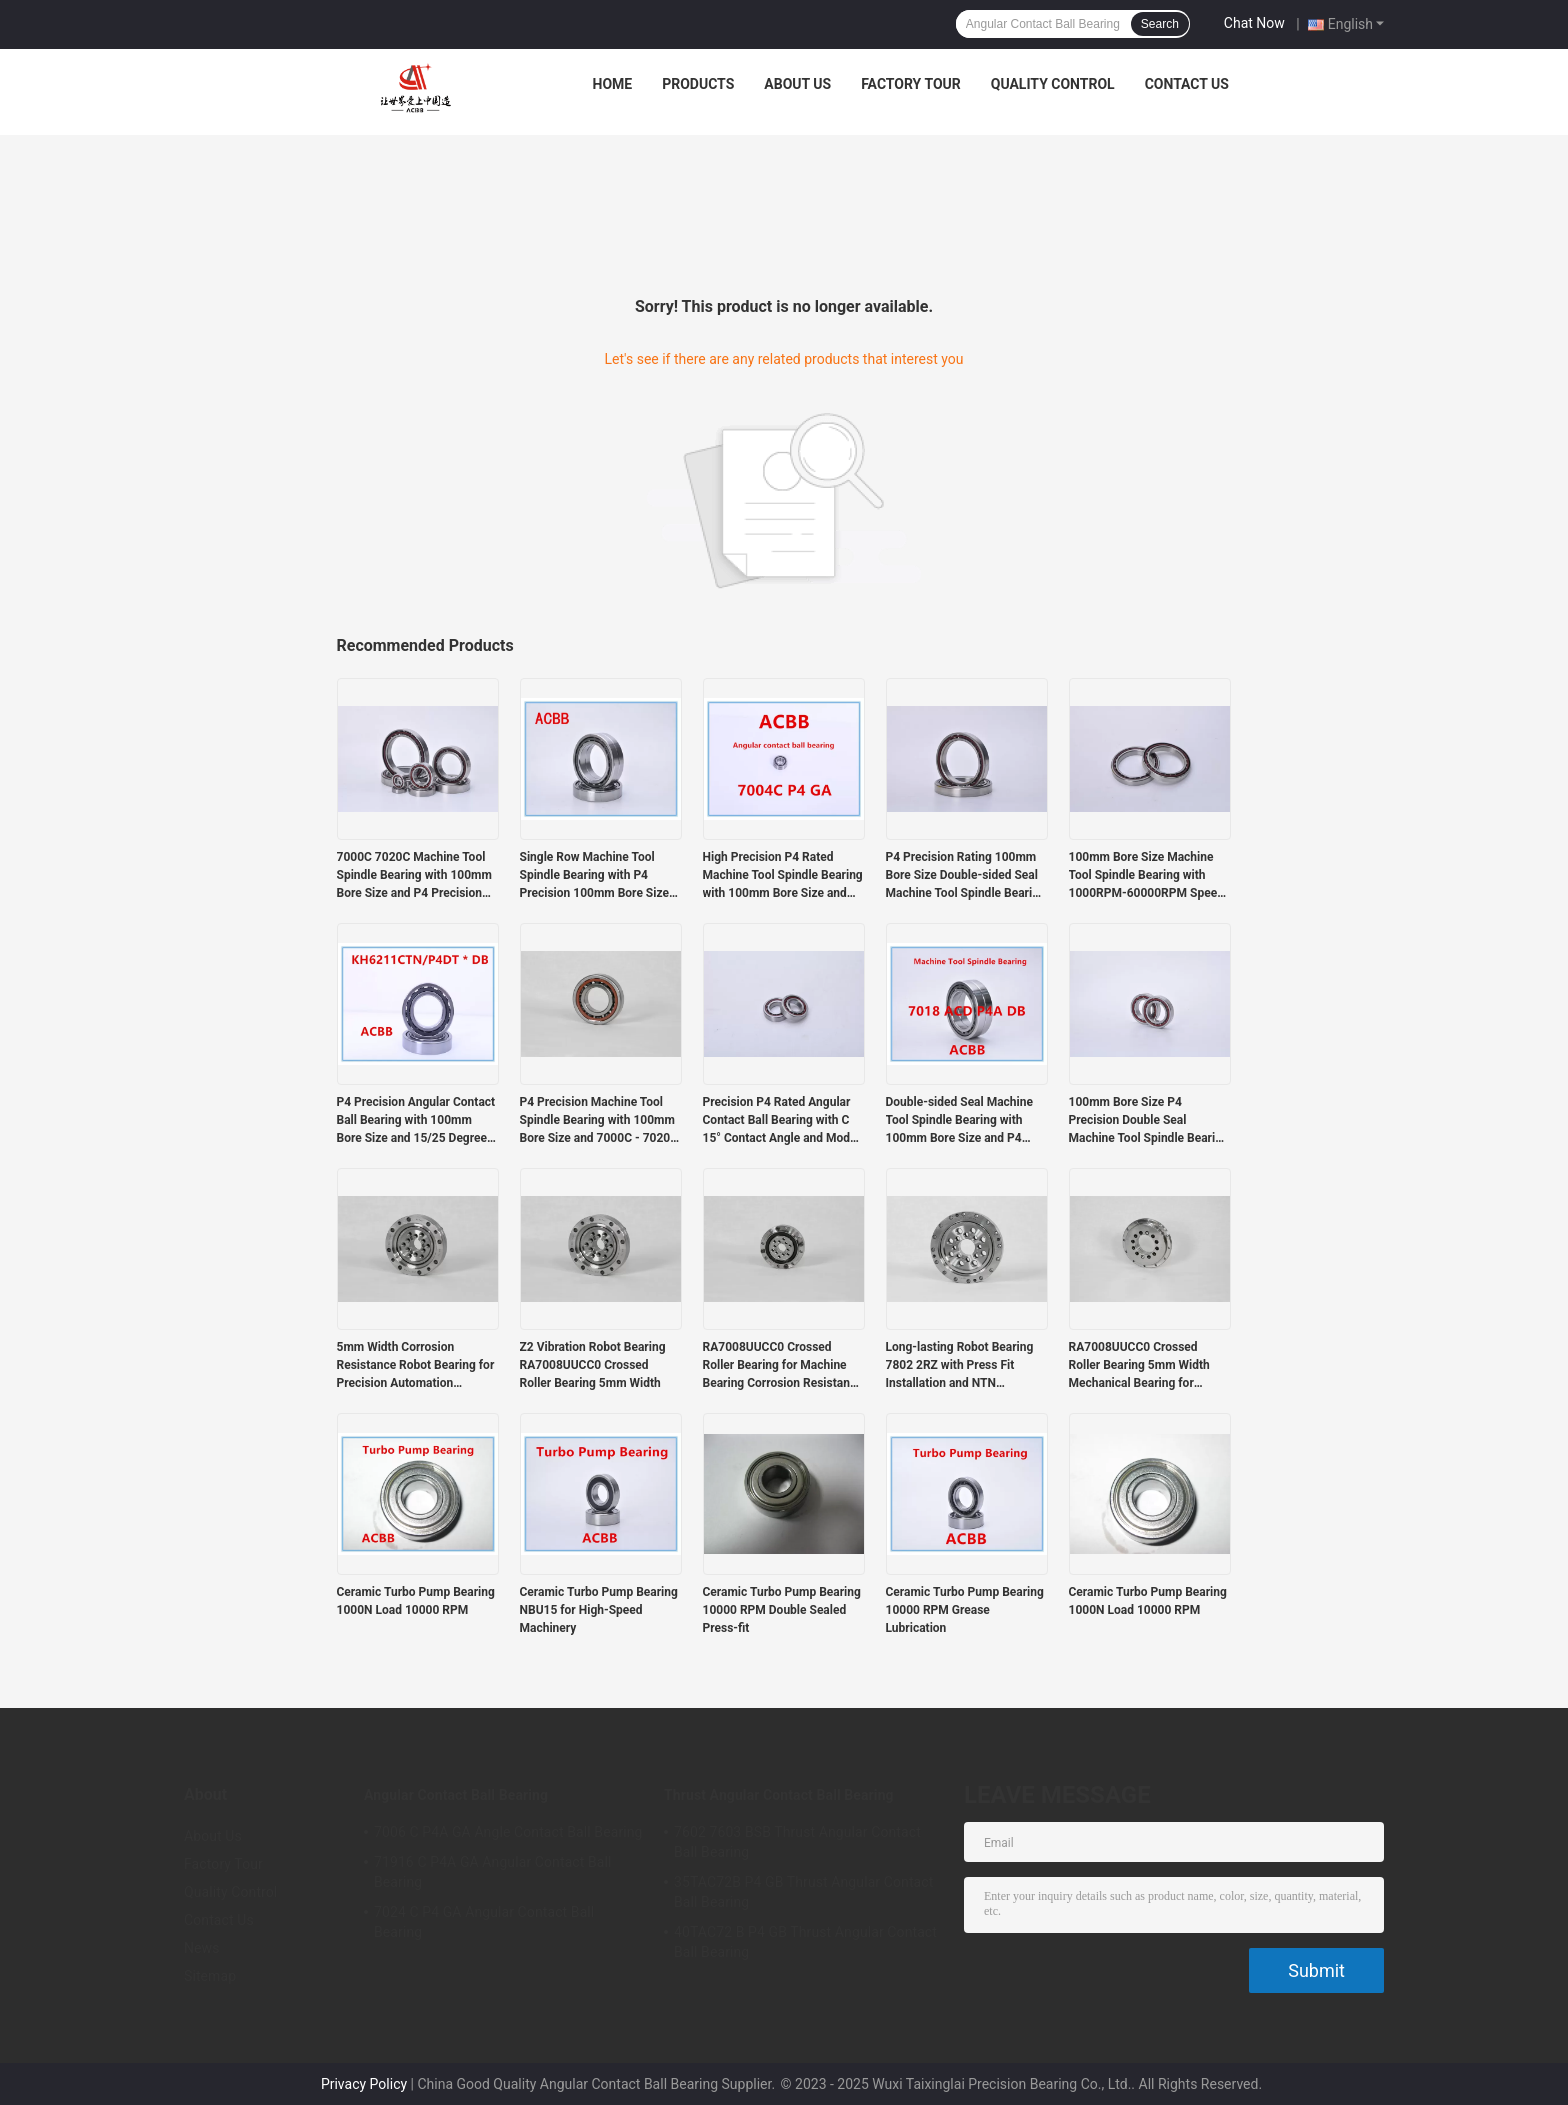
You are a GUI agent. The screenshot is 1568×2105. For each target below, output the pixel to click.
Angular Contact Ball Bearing (456, 1795)
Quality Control (1053, 84)
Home (613, 84)
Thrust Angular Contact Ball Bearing (779, 1795)
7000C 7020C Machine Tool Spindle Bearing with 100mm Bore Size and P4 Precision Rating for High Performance (414, 876)
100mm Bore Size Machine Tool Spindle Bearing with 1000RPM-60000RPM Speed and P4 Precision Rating (1146, 876)
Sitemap (210, 1976)
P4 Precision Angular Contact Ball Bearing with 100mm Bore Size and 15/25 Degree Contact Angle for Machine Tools (416, 1121)
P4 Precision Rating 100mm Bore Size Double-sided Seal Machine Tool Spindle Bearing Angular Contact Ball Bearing (966, 876)
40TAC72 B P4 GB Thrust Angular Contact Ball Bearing (805, 1942)
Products (698, 84)
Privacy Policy (364, 2084)
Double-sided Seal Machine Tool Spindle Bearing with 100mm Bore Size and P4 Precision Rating (959, 1121)
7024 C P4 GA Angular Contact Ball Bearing (484, 1922)
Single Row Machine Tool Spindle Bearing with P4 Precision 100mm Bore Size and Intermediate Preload (594, 876)
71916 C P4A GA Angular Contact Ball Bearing (493, 1872)
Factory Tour (911, 84)
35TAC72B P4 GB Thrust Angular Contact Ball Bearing (803, 1892)
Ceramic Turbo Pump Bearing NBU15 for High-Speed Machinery (599, 1610)
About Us (797, 84)
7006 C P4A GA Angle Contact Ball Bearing (508, 1832)
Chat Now (1254, 23)
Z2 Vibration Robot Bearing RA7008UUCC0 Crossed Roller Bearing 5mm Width (593, 1365)
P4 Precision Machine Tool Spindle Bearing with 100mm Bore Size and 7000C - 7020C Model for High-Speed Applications (599, 1121)
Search (1160, 24)
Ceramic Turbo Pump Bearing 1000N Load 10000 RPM (416, 1601)
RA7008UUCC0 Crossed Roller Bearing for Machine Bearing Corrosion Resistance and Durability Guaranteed (783, 1366)
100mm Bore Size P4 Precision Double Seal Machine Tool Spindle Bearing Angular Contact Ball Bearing (1149, 1121)
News (202, 1948)
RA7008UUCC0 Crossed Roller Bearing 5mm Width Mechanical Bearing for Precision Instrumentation (1139, 1366)
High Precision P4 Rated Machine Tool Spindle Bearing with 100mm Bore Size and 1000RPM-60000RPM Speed (783, 876)
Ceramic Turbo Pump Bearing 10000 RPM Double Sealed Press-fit (782, 1610)
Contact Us (1187, 84)
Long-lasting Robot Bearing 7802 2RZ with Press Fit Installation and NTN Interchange (960, 1366)
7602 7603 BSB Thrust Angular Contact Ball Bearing (797, 1842)
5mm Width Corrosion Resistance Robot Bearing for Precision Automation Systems (416, 1366)
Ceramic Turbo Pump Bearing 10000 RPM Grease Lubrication (965, 1610)
